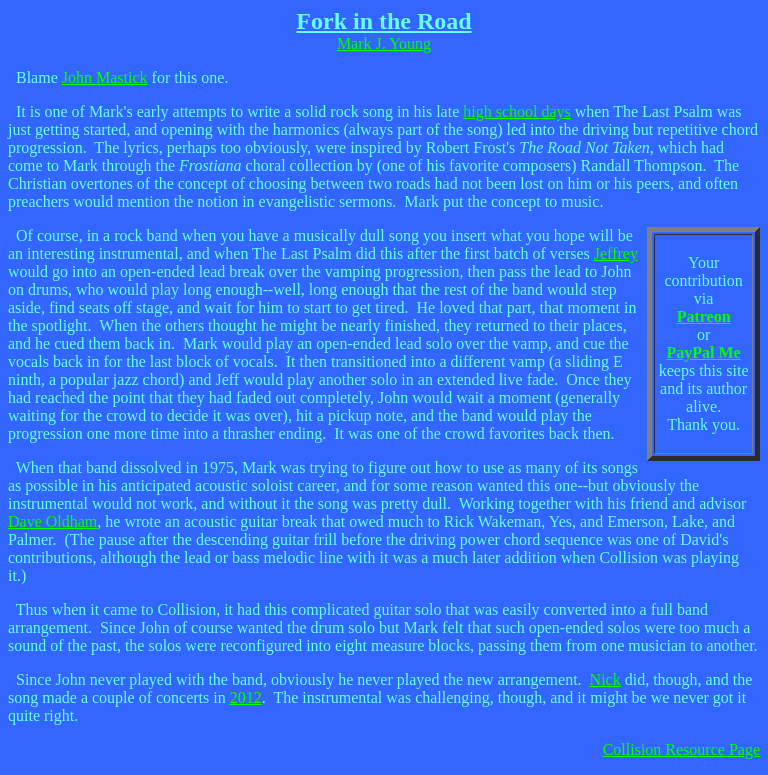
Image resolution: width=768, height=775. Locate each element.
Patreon (704, 316)
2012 (246, 697)
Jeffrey (616, 253)
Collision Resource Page (681, 749)
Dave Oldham (52, 521)
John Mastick (105, 77)
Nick (605, 679)
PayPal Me (704, 352)
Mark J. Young (384, 43)
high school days (517, 111)
